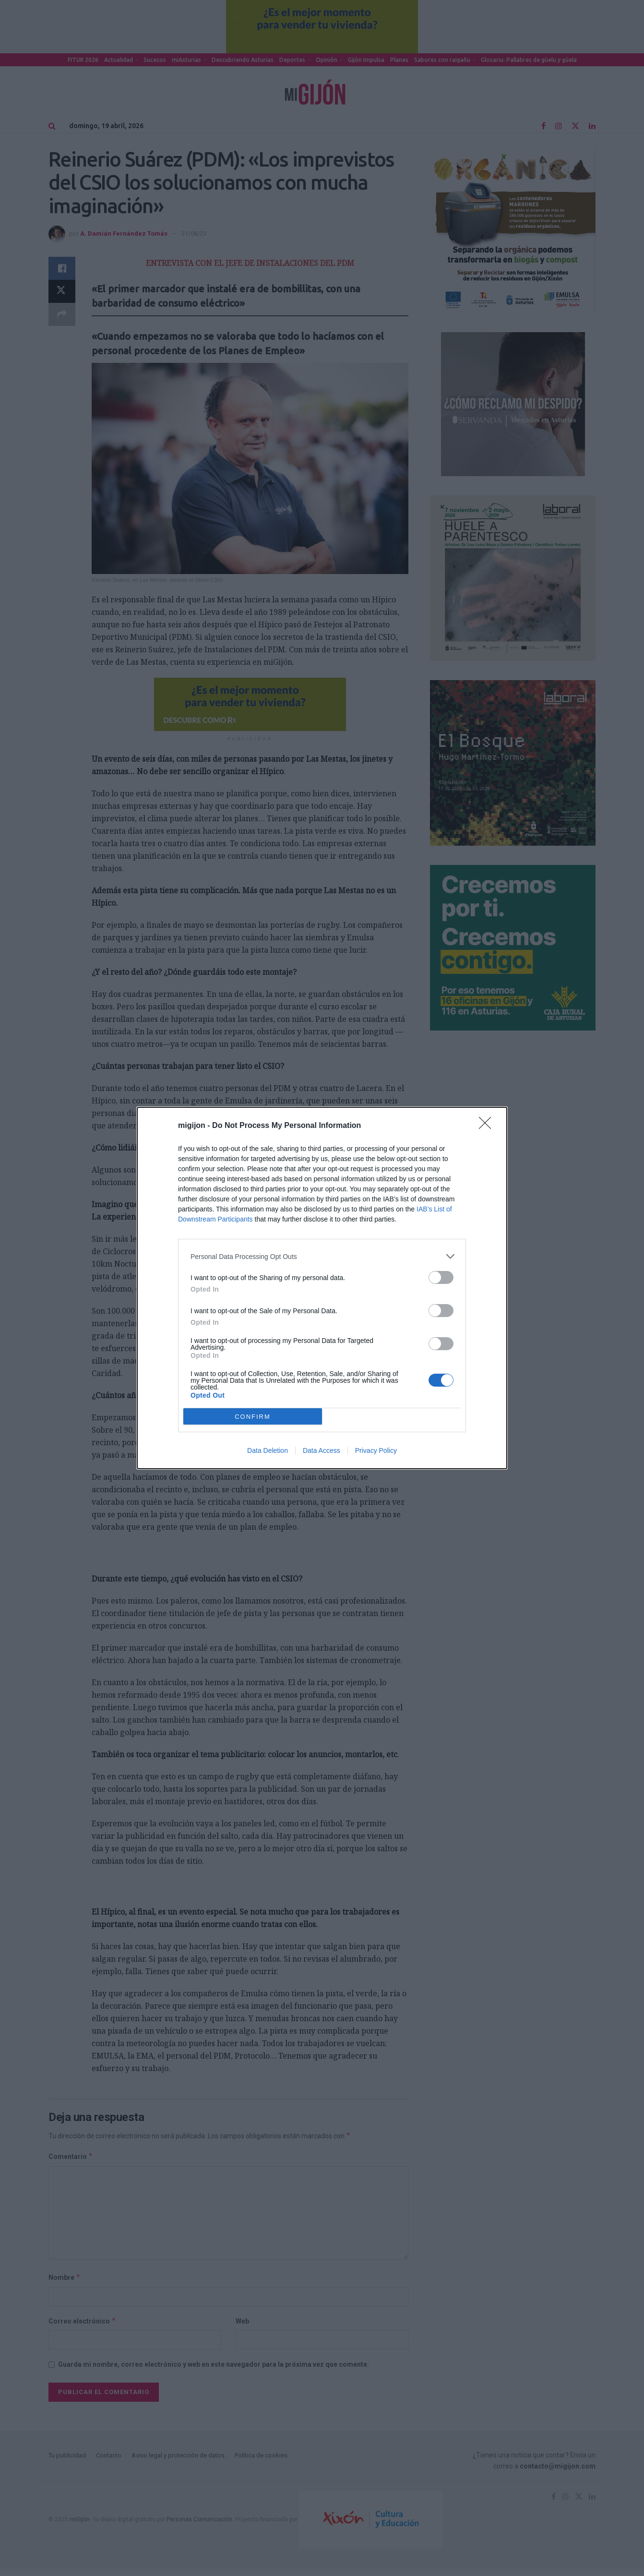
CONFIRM (253, 1416)
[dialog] (322, 1288)
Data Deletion (267, 1450)
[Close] (488, 1126)
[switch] (441, 1277)
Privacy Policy (376, 1450)
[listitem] (322, 1256)
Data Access (321, 1450)
